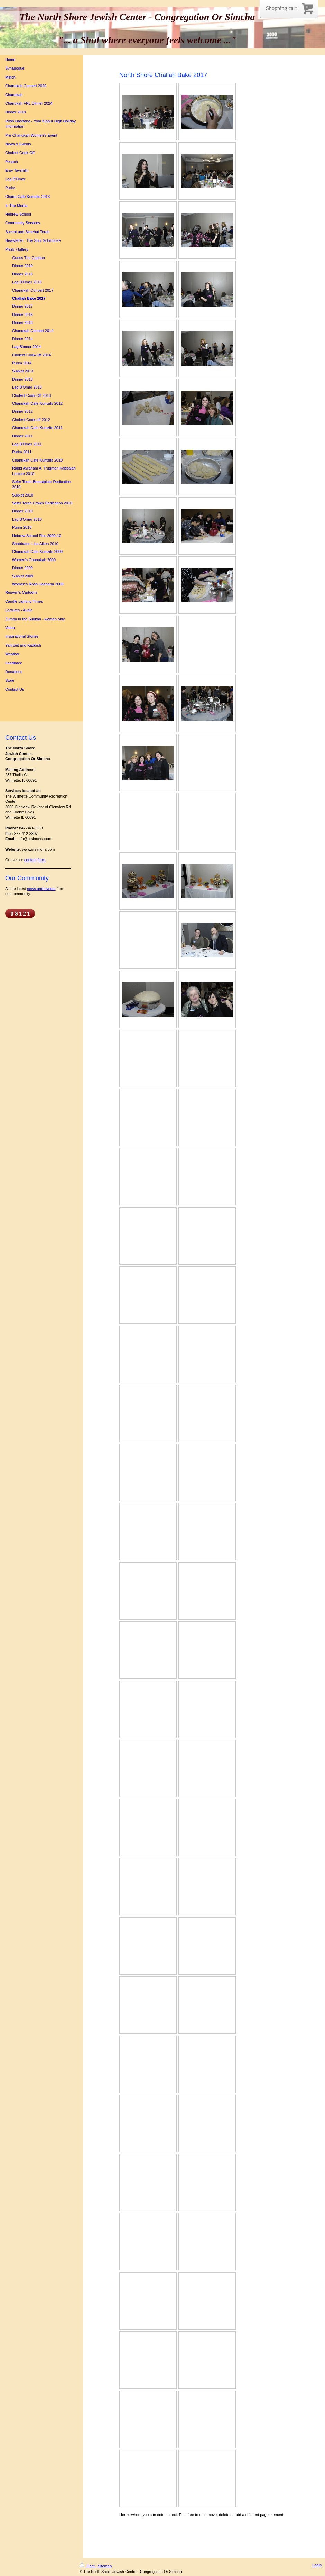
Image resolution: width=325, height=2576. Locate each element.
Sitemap (105, 2566)
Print (88, 2566)
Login (317, 2565)
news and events (41, 888)
